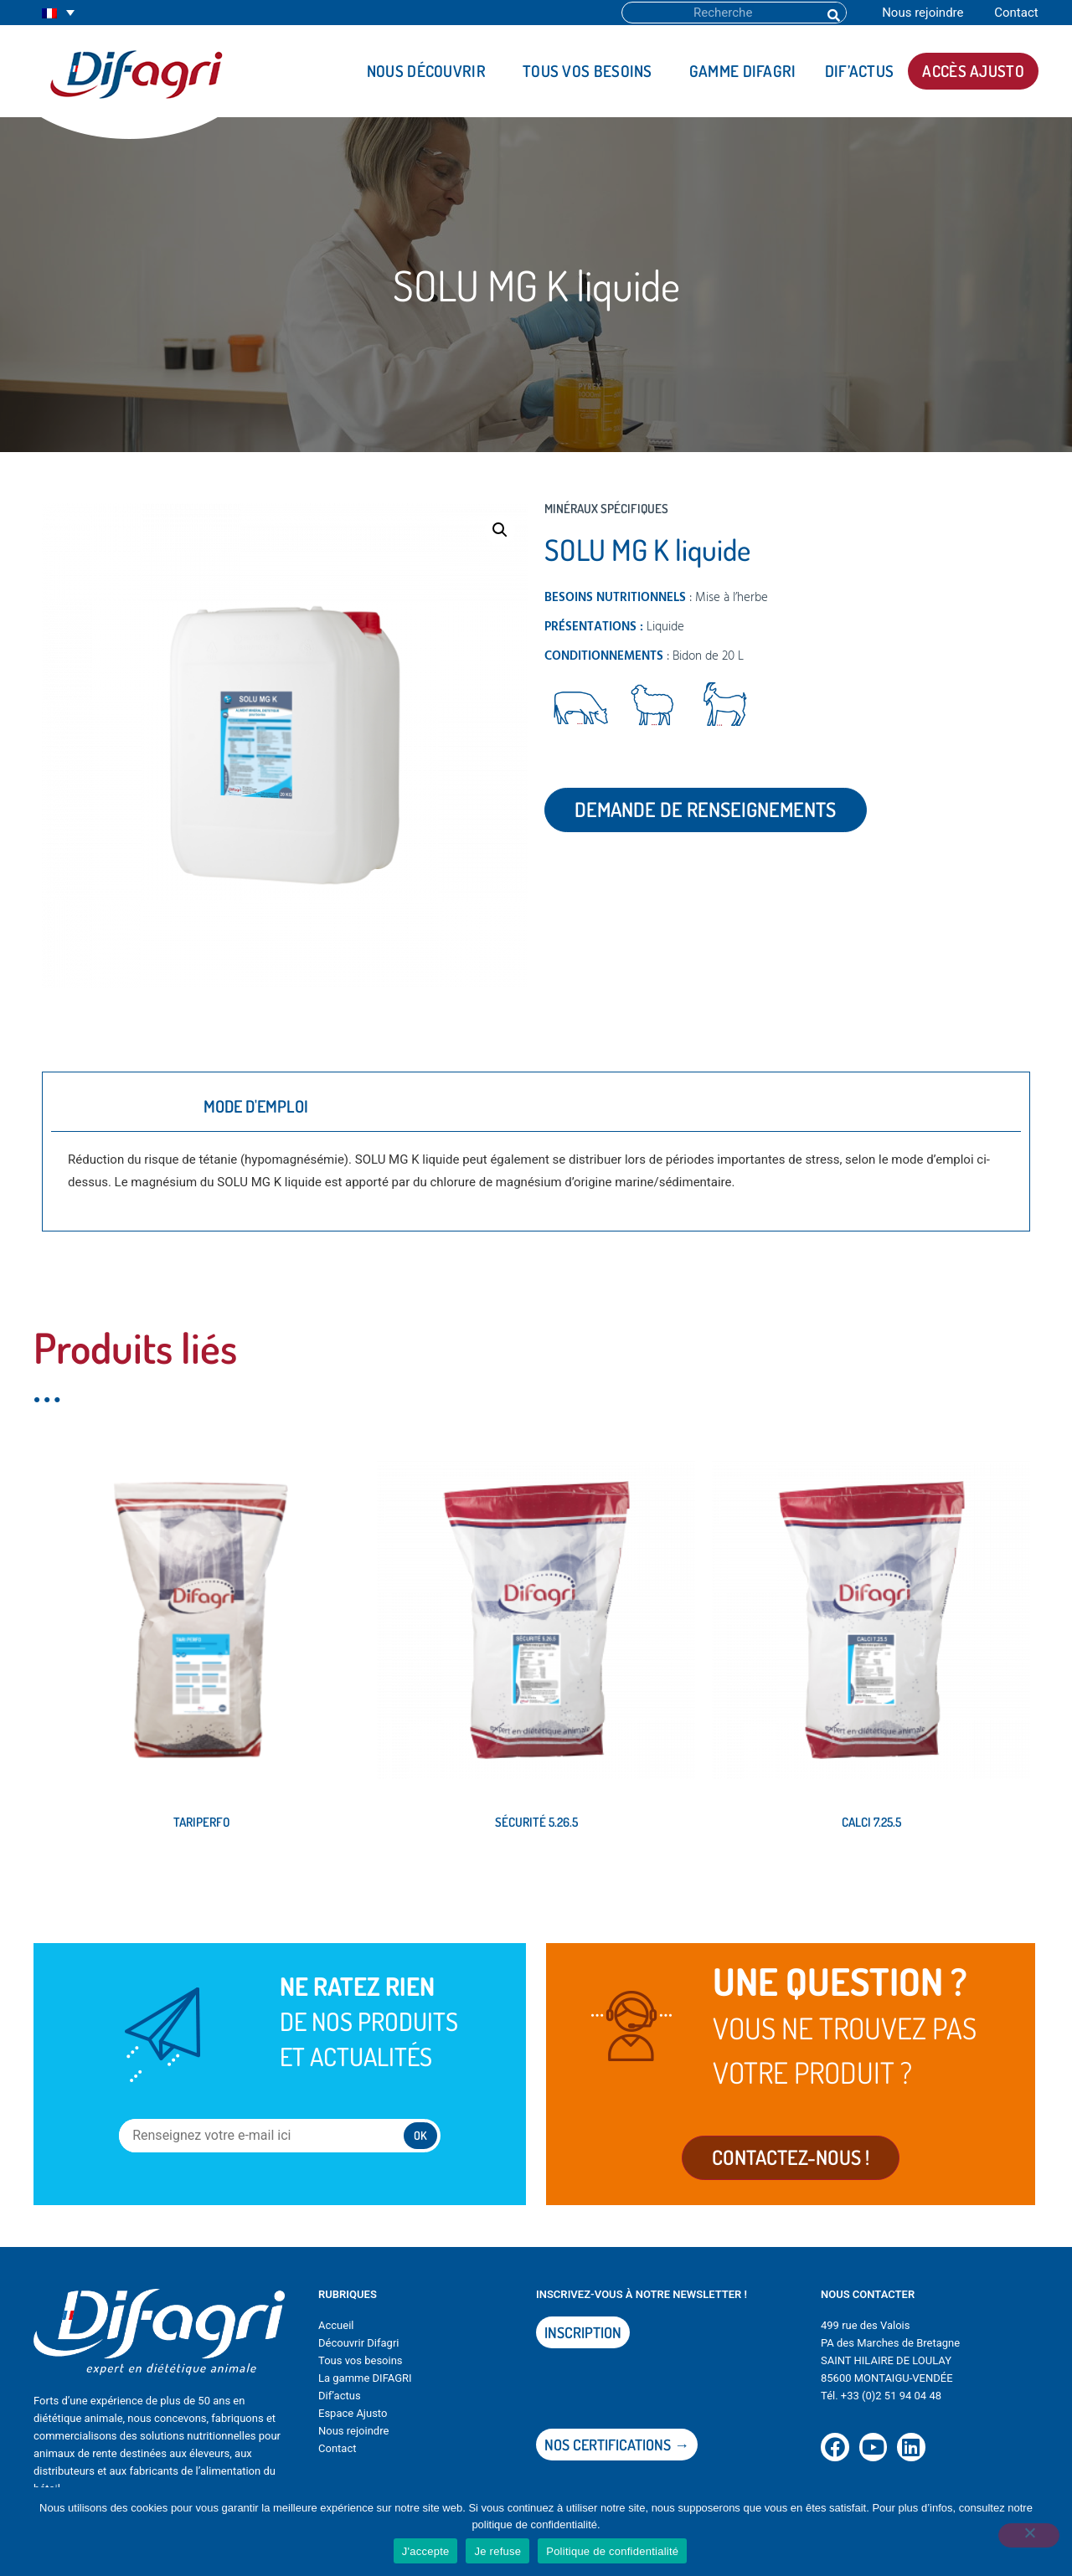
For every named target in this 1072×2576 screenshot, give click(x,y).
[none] (58, 13)
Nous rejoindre (922, 12)
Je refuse (497, 2551)
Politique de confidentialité (612, 2551)
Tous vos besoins (592, 70)
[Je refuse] (1025, 2540)
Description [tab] (117, 1106)
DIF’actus (859, 70)
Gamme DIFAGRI (742, 70)
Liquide (665, 627)
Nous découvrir (430, 70)
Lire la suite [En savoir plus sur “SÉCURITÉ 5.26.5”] (422, 1878)
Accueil (335, 2336)
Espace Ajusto (352, 2424)
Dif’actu (336, 2406)
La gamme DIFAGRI (365, 2389)
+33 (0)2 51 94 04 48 (891, 2406)
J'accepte (426, 2551)
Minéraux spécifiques (606, 509)
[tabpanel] (536, 1177)
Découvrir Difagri (358, 2353)
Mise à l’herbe (731, 598)
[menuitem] (58, 13)
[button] (500, 530)
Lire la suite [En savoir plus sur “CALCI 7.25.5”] (757, 1878)
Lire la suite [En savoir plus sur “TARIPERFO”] (87, 1878)
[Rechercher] (832, 13)
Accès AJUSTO (973, 70)
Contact (1016, 12)
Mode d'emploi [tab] (256, 1106)
